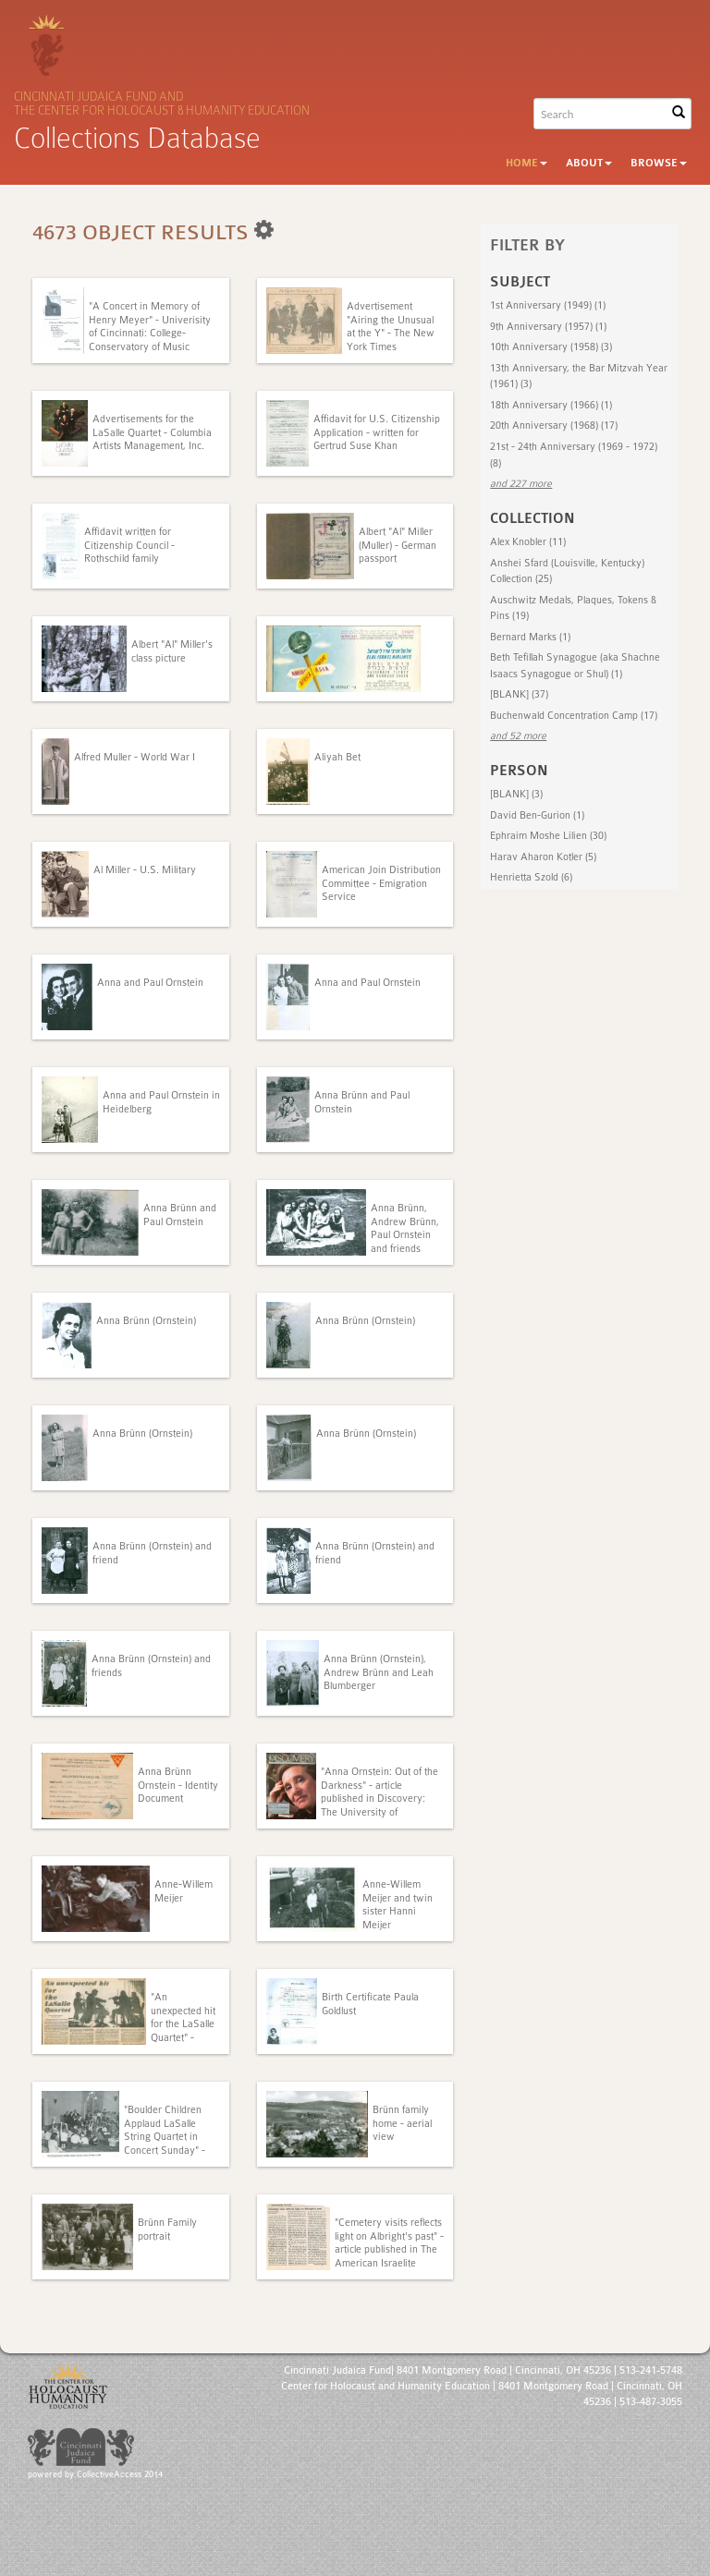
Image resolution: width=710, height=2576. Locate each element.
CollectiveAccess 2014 (120, 2474)
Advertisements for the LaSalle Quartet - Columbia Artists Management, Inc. (152, 432)
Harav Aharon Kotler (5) (543, 857)
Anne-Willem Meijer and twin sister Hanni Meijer (397, 1904)
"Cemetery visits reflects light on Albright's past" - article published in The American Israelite (389, 2242)
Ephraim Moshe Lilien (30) (548, 836)
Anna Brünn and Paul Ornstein (179, 1214)
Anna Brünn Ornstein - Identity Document (178, 1785)
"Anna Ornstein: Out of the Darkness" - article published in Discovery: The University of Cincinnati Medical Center (379, 1798)
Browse (658, 163)
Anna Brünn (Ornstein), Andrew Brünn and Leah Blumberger (379, 1672)
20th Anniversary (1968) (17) (554, 425)
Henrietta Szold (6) (531, 877)
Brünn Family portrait (167, 2229)
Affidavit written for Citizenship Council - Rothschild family (129, 545)
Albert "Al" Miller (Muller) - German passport (397, 545)
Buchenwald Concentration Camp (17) (573, 716)
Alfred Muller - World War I (134, 757)
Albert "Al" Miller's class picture (172, 650)
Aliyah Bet (337, 757)
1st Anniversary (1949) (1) (548, 305)
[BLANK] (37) (519, 694)
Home (526, 163)
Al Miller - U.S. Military (144, 870)
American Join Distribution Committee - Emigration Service (381, 883)
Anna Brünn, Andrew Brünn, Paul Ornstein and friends (405, 1228)
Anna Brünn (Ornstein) (146, 1321)
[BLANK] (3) (516, 794)
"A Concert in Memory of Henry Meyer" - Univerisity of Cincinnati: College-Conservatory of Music (150, 326)
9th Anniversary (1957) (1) (548, 327)
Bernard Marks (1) (530, 637)
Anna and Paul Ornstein (150, 983)
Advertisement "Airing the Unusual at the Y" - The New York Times (391, 326)
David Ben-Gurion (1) (537, 815)
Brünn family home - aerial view (402, 2123)
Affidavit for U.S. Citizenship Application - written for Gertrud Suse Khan (376, 432)
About (589, 163)
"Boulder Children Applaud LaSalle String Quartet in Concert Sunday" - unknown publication (169, 2136)
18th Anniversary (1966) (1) (551, 405)
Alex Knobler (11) (528, 542)
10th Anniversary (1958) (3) (551, 347)
